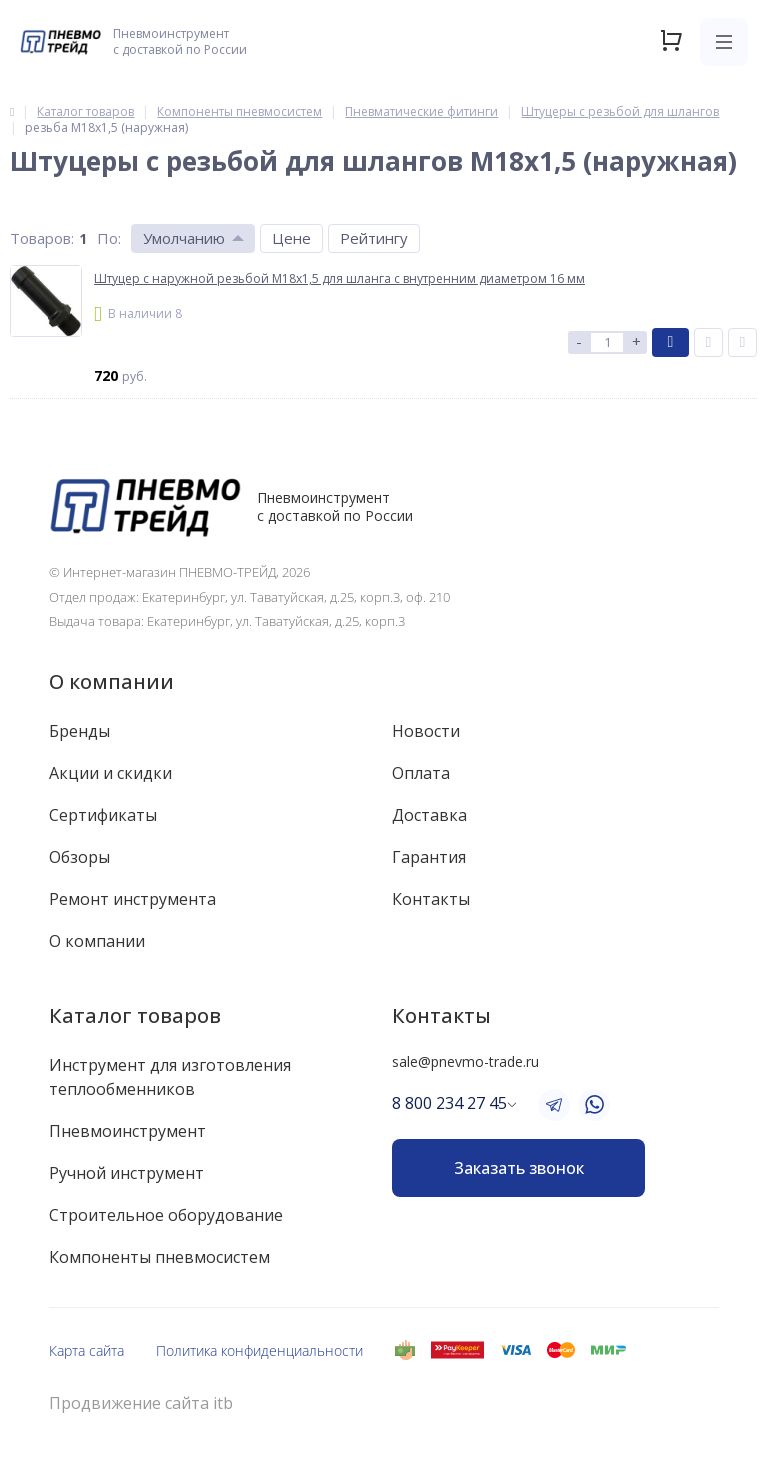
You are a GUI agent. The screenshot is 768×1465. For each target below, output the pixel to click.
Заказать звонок (519, 1168)
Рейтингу (374, 238)
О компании (111, 681)
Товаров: (42, 238)
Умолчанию (184, 238)
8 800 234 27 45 (449, 1103)
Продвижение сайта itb (141, 1403)
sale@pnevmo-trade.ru (465, 1061)
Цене (291, 238)
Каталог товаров (135, 1015)
